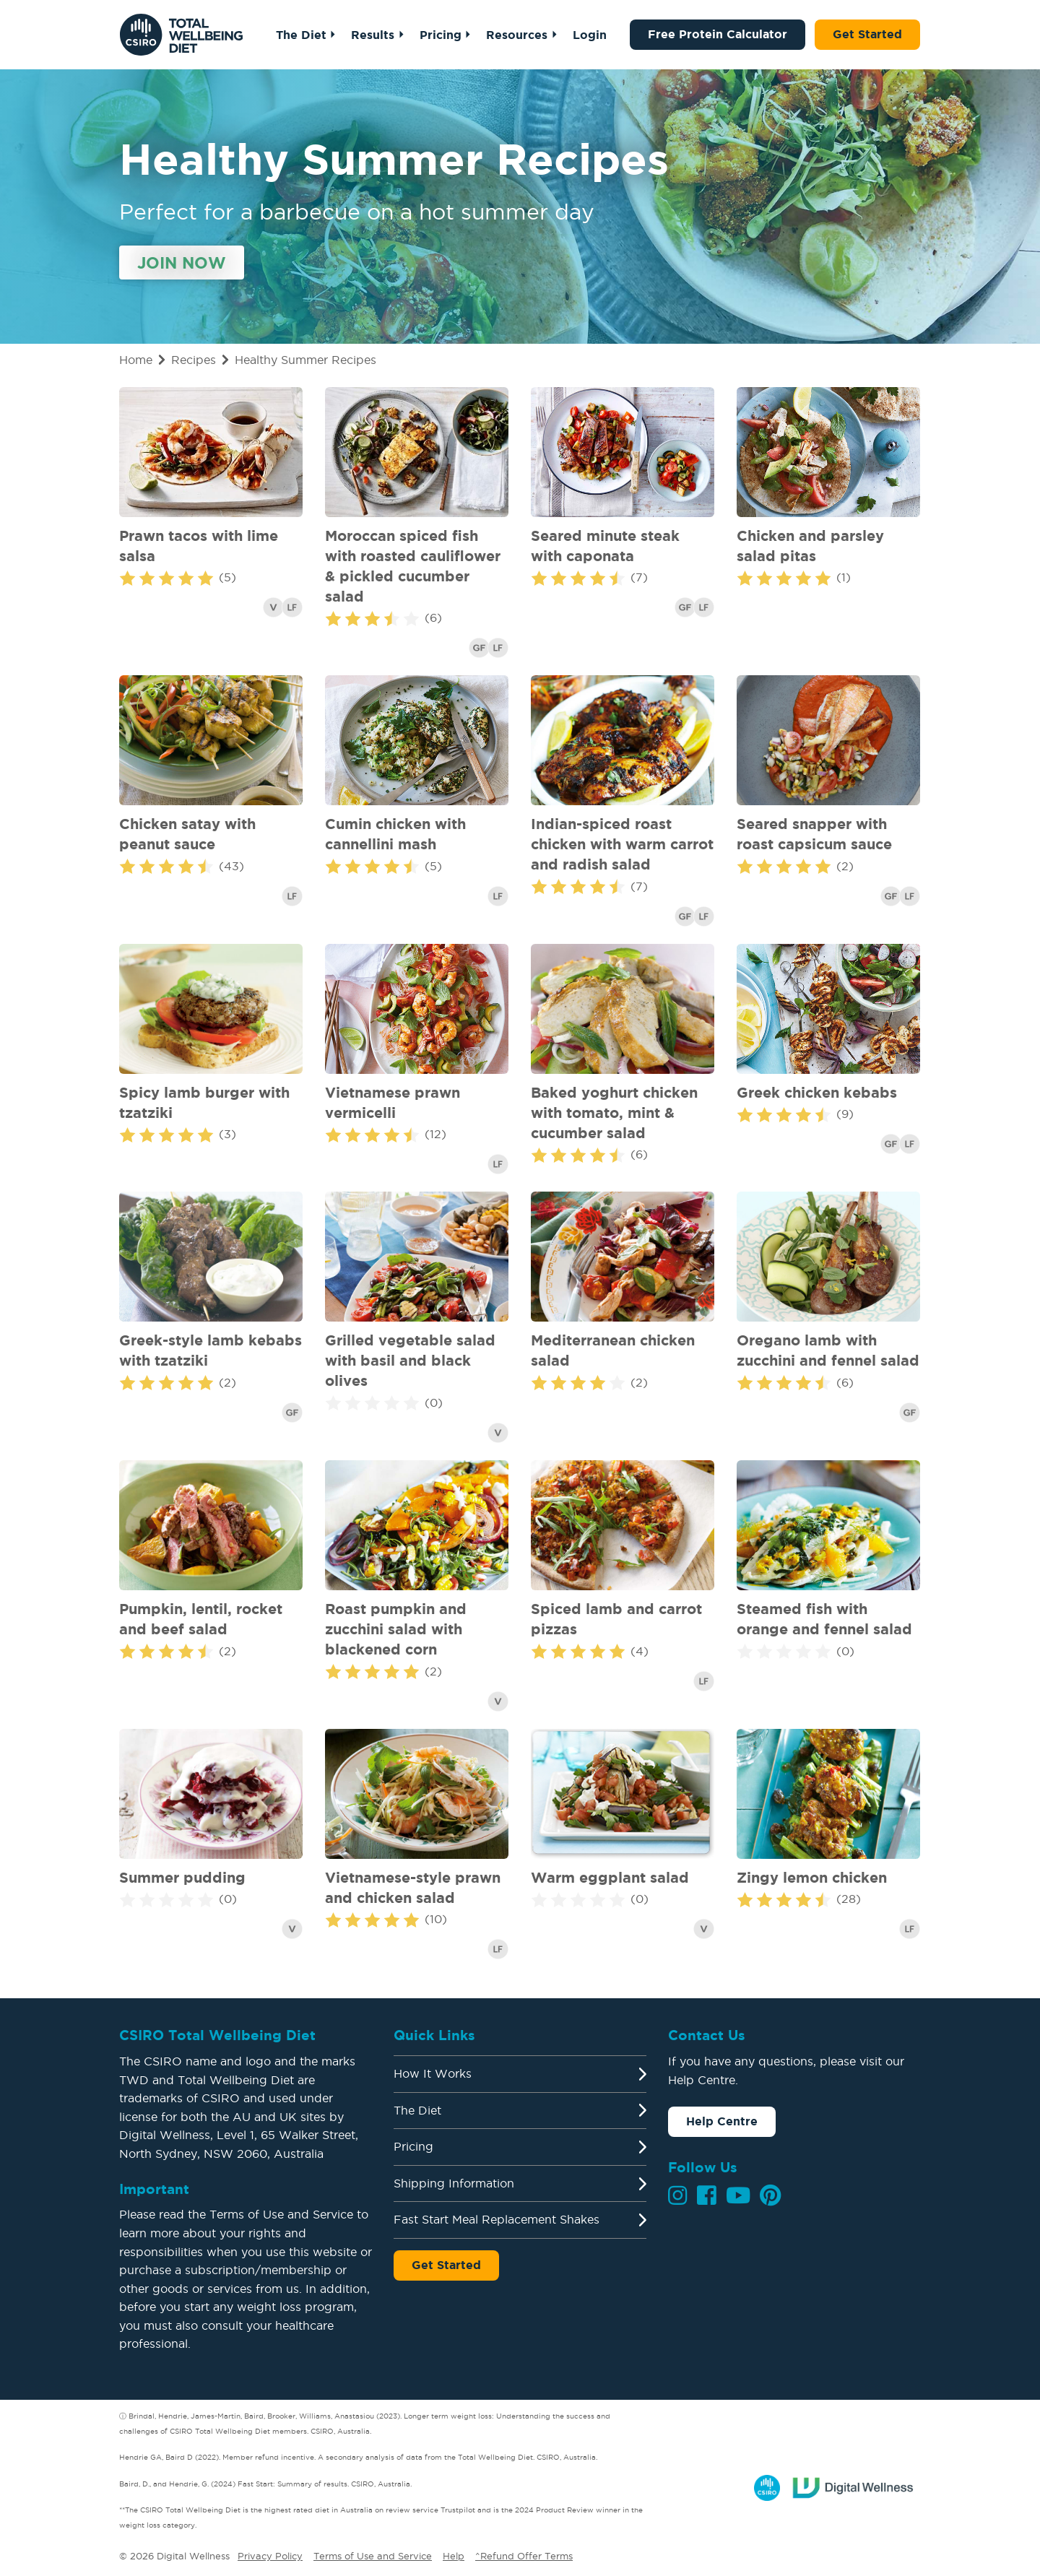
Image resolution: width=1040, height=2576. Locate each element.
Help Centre (722, 2121)
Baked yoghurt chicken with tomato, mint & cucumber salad (614, 1112)
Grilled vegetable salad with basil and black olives (410, 1360)
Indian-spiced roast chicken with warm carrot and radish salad (622, 843)
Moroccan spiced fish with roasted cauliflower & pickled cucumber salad (412, 565)
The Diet (301, 34)
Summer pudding (182, 1877)
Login (590, 34)
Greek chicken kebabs (817, 1092)
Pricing (441, 34)
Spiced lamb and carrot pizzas (616, 1618)
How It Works (433, 2073)
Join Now (181, 262)
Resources (516, 34)
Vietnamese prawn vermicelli (392, 1102)
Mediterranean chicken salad (613, 1350)
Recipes (193, 359)
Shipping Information (454, 2183)
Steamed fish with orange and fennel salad (824, 1618)
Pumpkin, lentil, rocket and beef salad (200, 1618)
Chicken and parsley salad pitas (810, 545)
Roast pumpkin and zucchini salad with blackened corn (396, 1628)
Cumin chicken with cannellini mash (395, 833)
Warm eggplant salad (610, 1877)
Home (135, 359)
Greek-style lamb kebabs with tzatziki (210, 1350)
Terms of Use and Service (372, 2556)
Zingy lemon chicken (812, 1877)
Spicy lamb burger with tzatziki (204, 1102)
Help (453, 2556)
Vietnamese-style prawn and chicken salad (412, 1887)
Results (372, 34)
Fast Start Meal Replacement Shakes (496, 2219)
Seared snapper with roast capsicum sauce (814, 833)
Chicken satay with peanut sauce (187, 833)
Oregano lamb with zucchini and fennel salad (828, 1350)
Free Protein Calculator (717, 33)
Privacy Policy (270, 2556)
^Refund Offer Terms (524, 2556)
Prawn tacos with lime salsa (198, 545)
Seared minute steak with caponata (605, 545)
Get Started (867, 33)
